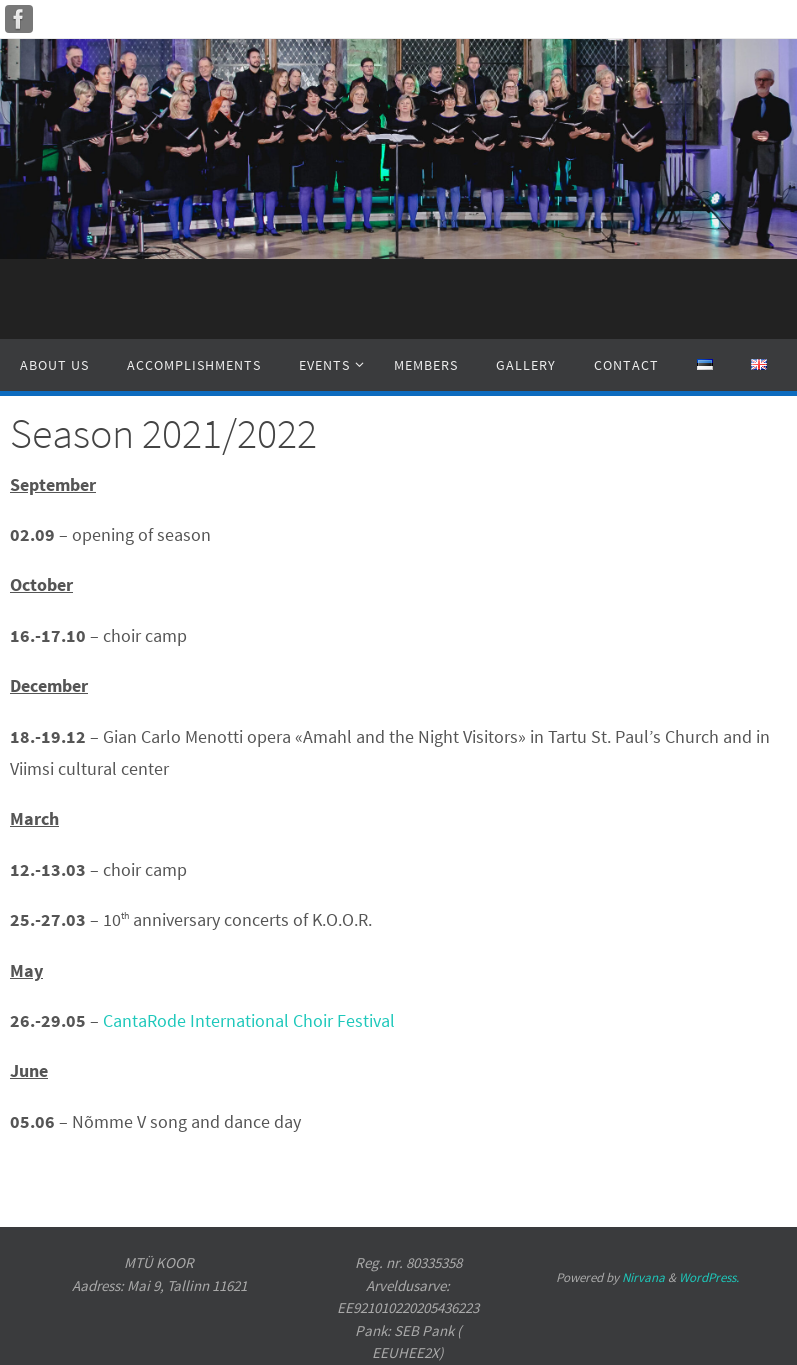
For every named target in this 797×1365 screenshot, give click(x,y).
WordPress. (709, 1277)
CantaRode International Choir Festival (249, 1020)
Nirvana (643, 1277)
